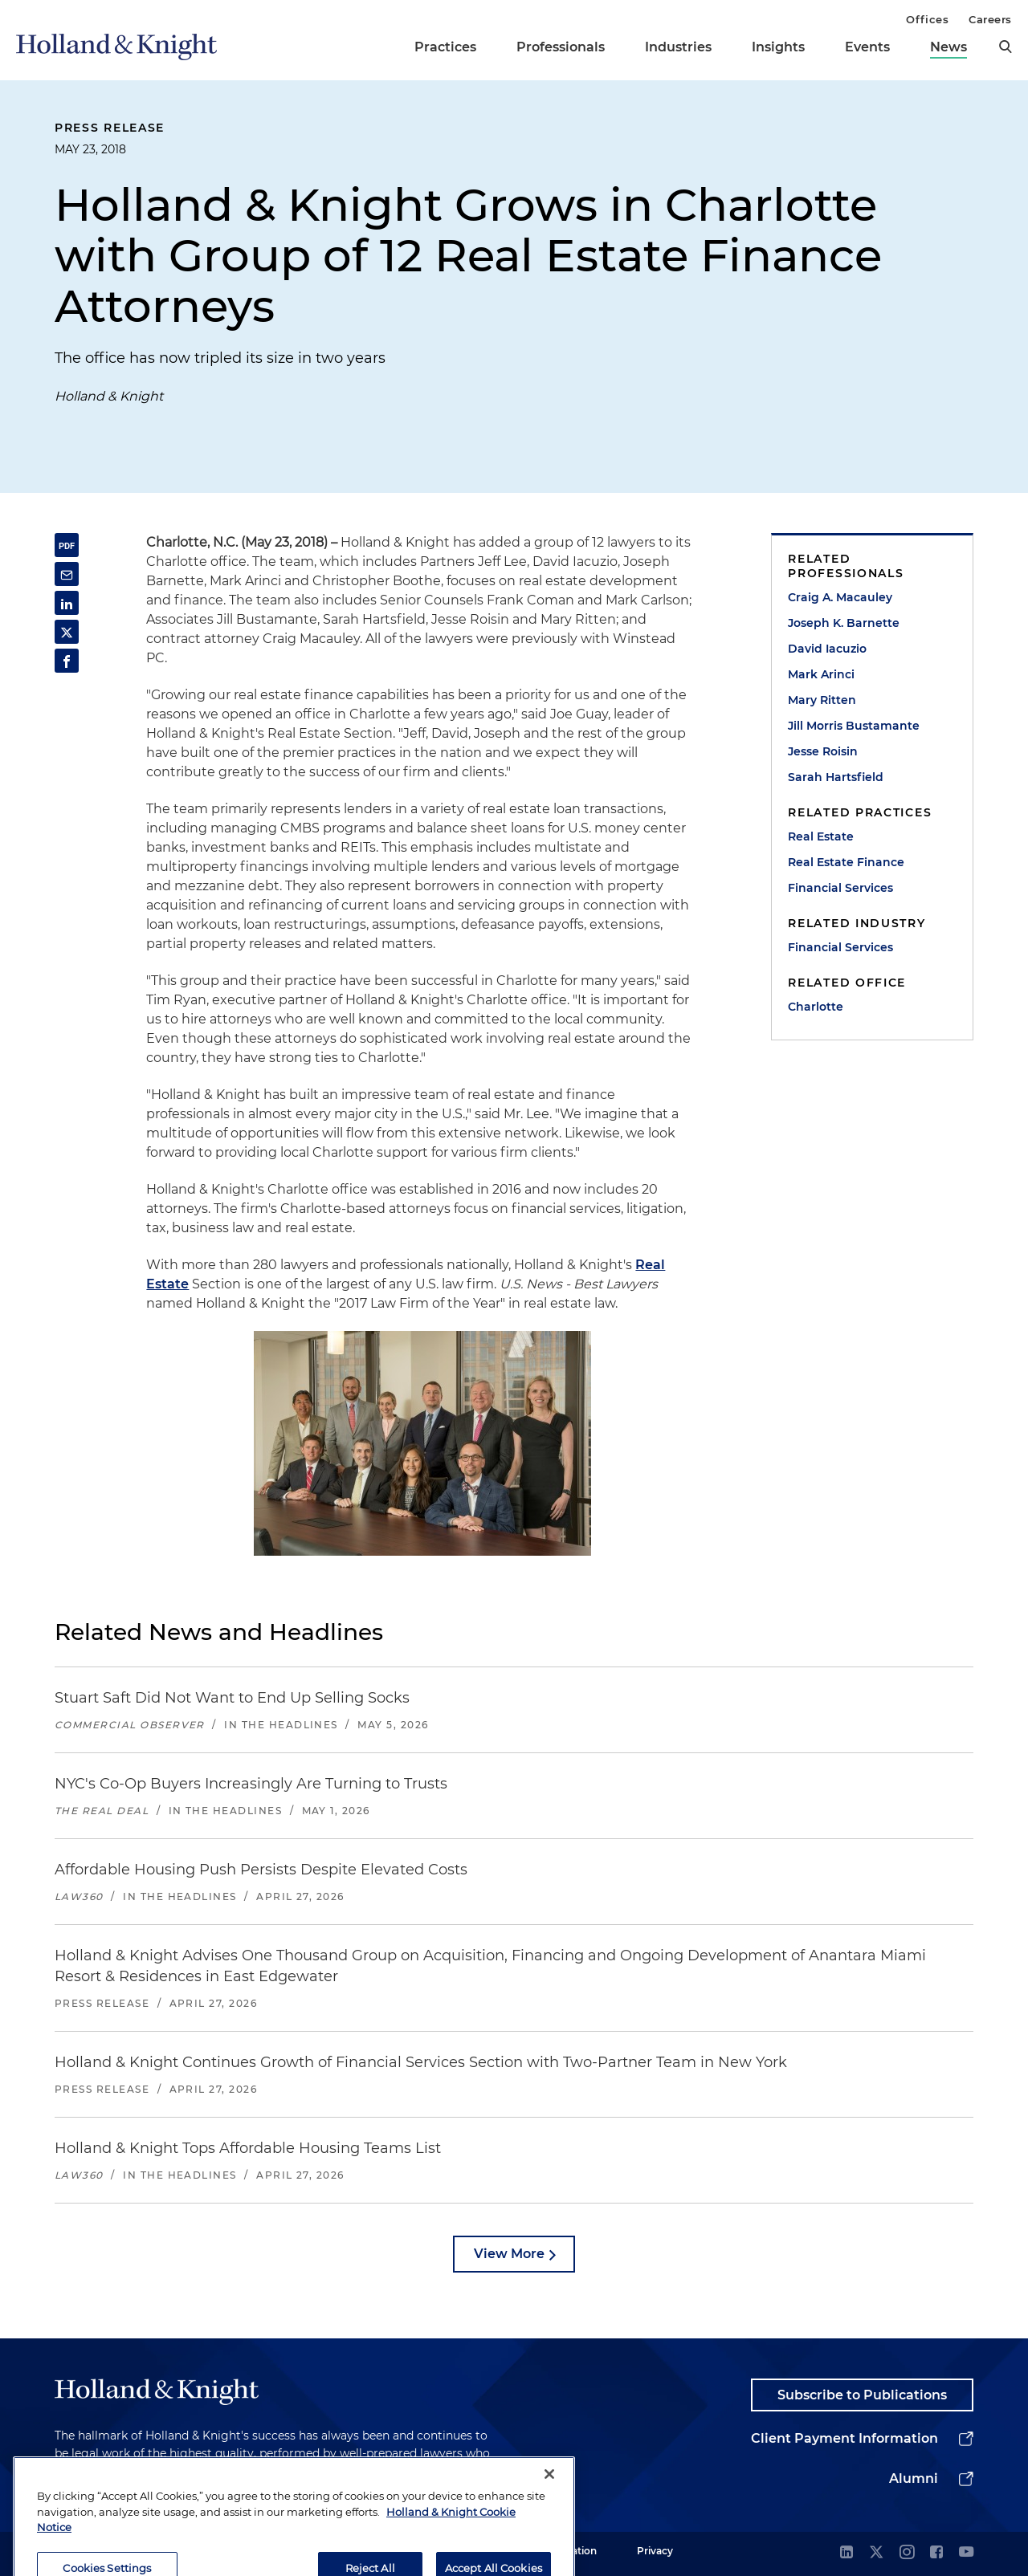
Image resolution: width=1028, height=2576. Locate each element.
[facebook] (936, 2553)
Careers (990, 19)
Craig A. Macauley (840, 597)
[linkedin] (846, 2553)
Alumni (913, 2478)
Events (867, 47)
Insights (778, 47)
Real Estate (821, 836)
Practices (445, 47)
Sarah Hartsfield (835, 777)
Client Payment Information (844, 2438)
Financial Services (840, 888)
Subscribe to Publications (862, 2395)
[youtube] (966, 2553)
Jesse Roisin (823, 751)
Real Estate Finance (846, 862)
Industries (678, 47)
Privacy (655, 2551)
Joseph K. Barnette (844, 623)
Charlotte (815, 1006)
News (948, 47)
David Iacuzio (827, 648)
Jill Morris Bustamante (854, 725)
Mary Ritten (822, 700)
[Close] (549, 2527)
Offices (927, 19)
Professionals (560, 47)
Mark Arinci (821, 674)
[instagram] (907, 2553)
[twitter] (876, 2553)
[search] (1005, 47)
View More (509, 2253)
